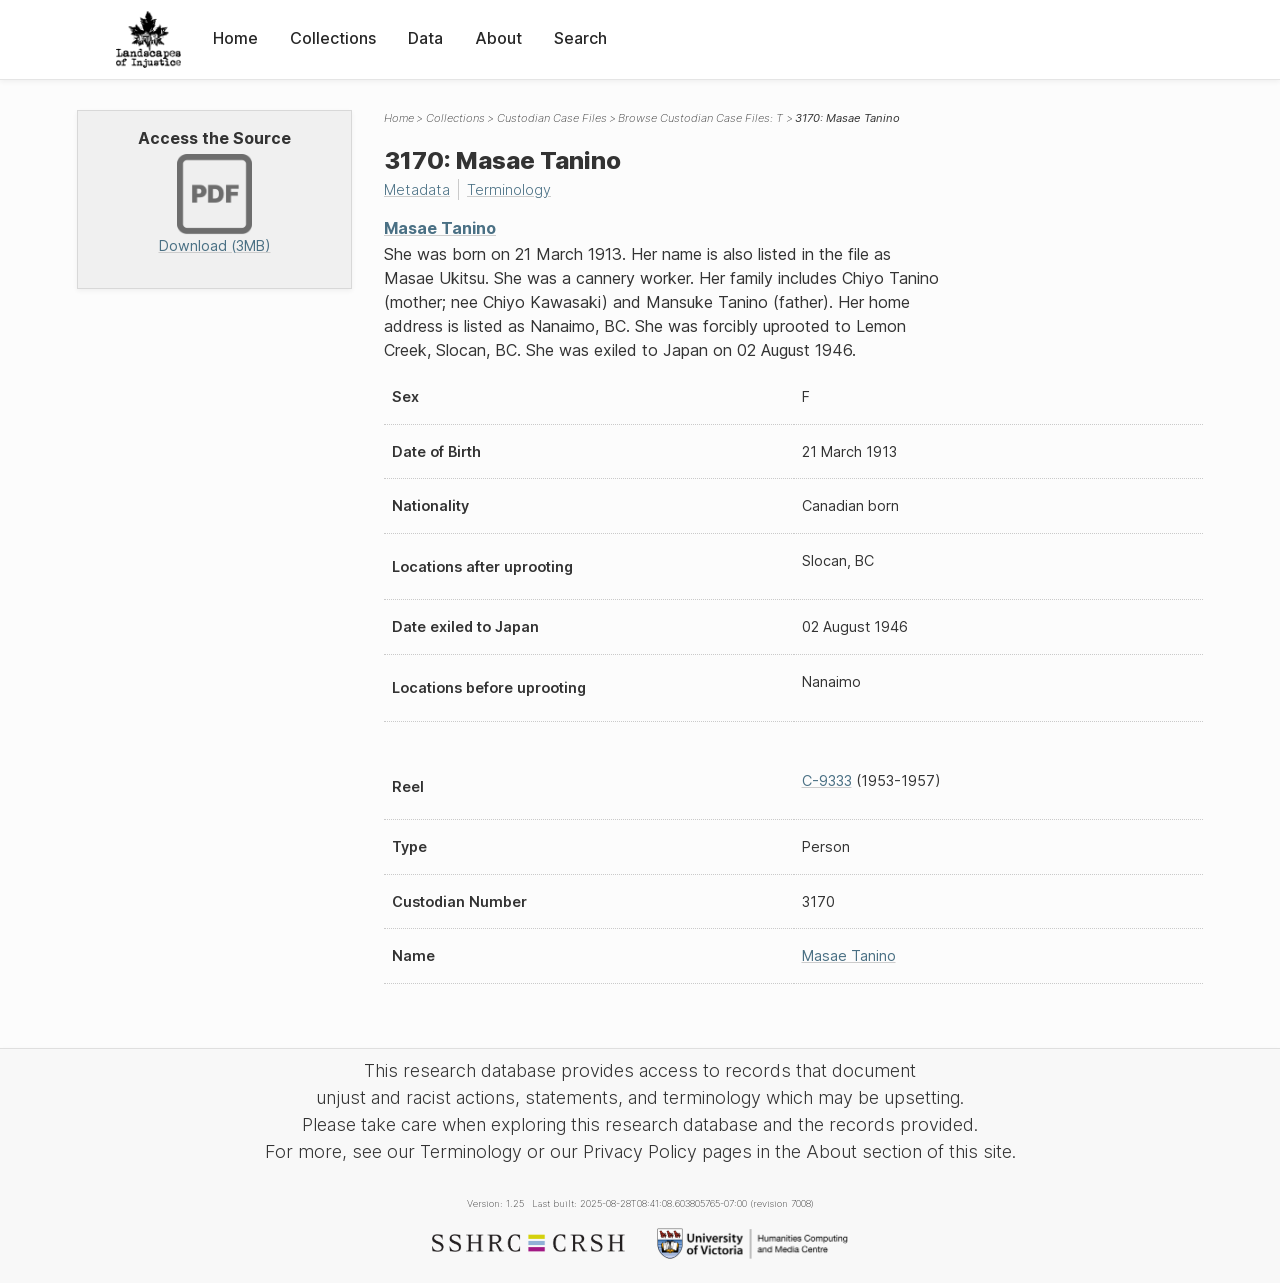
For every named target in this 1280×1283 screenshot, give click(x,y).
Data (425, 38)
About (498, 38)
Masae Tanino (440, 228)
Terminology (509, 189)
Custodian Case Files (552, 118)
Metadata (417, 189)
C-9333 (827, 780)
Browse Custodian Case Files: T (700, 118)
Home (235, 38)
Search (580, 38)
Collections (333, 38)
